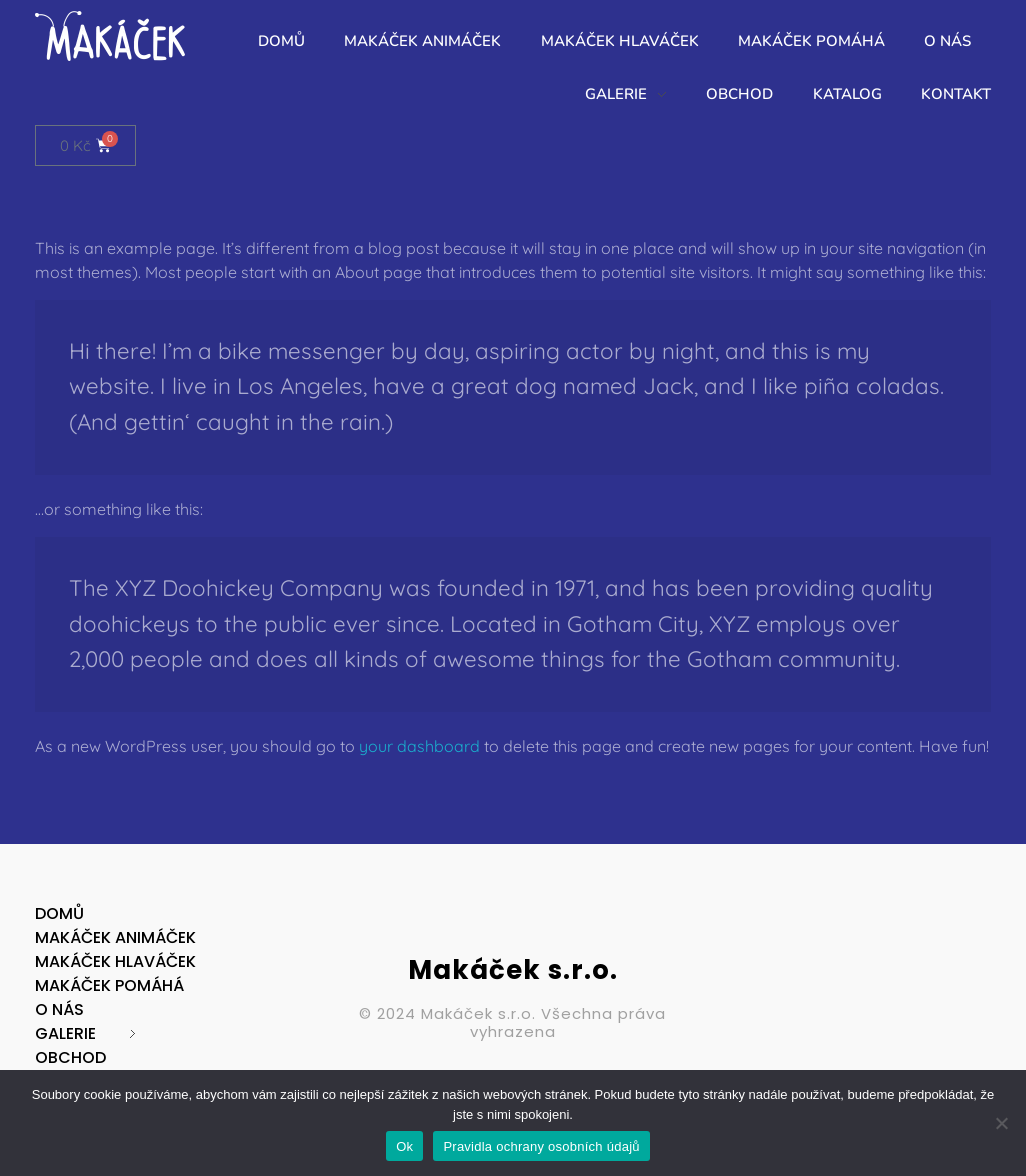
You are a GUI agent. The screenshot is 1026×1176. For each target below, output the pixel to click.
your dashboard (419, 746)
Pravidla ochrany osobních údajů (541, 1146)
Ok (404, 1146)
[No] (1001, 1123)
